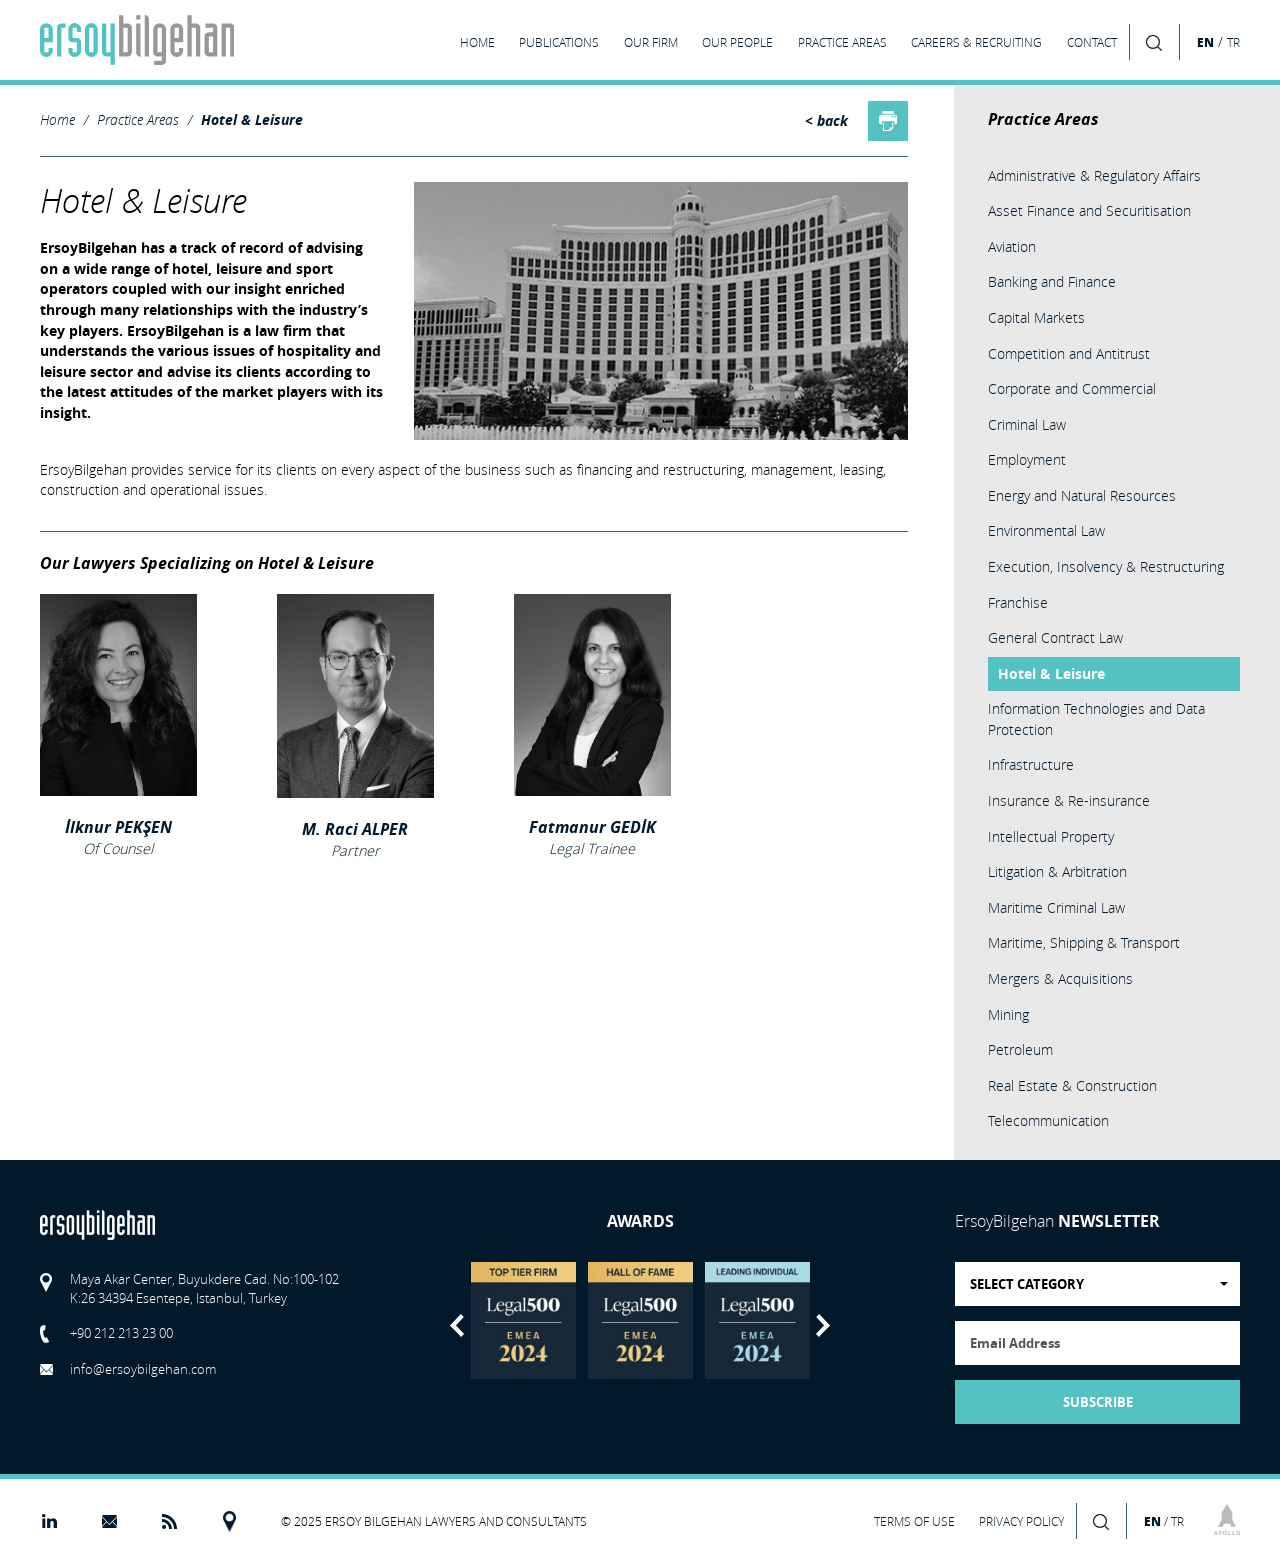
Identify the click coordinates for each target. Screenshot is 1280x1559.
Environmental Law (1046, 530)
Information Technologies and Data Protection (1096, 719)
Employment (1027, 459)
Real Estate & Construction (1072, 1085)
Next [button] (823, 1325)
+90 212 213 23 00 (121, 1333)
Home (57, 119)
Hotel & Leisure (252, 120)
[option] (523, 1320)
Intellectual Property (1051, 836)
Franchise (1018, 602)
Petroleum (1020, 1049)
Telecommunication (1048, 1120)
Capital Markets (1036, 317)
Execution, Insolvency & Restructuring (1106, 566)
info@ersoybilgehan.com (143, 1369)
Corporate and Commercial (1072, 388)
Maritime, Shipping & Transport (1084, 942)
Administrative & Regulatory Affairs (1094, 175)
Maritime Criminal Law (1056, 907)
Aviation (1012, 246)
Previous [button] (457, 1325)
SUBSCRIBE (1098, 1402)
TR (1233, 42)
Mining (1008, 1014)
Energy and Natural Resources (1082, 495)
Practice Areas (138, 119)
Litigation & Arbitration (1057, 871)
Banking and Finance (1052, 281)
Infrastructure (1031, 764)
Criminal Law (1027, 424)
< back (826, 121)
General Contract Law (1055, 637)
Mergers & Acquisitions (1060, 978)
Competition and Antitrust (1069, 353)
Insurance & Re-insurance (1069, 800)
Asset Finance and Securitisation (1089, 210)
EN (1205, 42)
